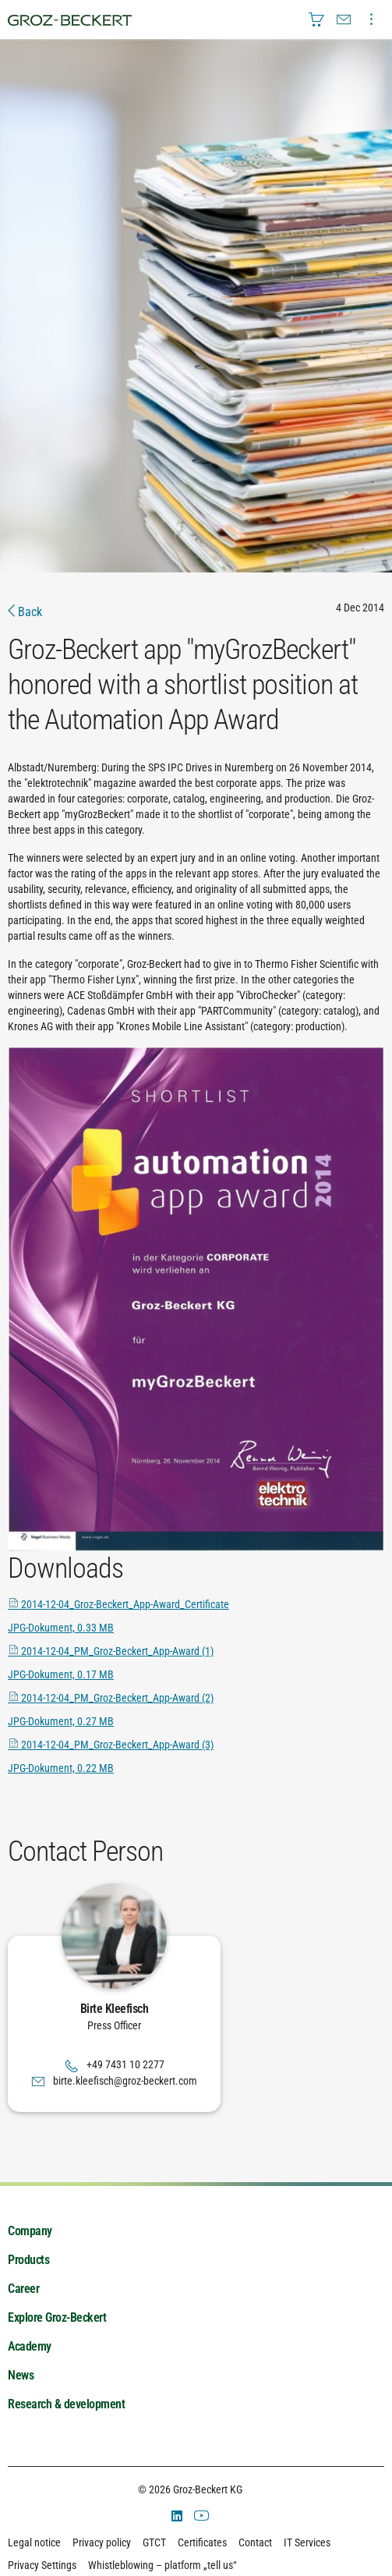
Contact (255, 2542)
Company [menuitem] (30, 2230)
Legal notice (34, 2542)
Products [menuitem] (28, 2259)
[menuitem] (316, 19)
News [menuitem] (21, 2375)
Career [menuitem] (23, 2288)
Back (25, 611)
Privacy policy (101, 2542)
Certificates (202, 2542)
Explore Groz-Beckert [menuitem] (57, 2317)
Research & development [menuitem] (66, 2404)
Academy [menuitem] (29, 2346)
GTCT (154, 2542)
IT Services (307, 2542)
